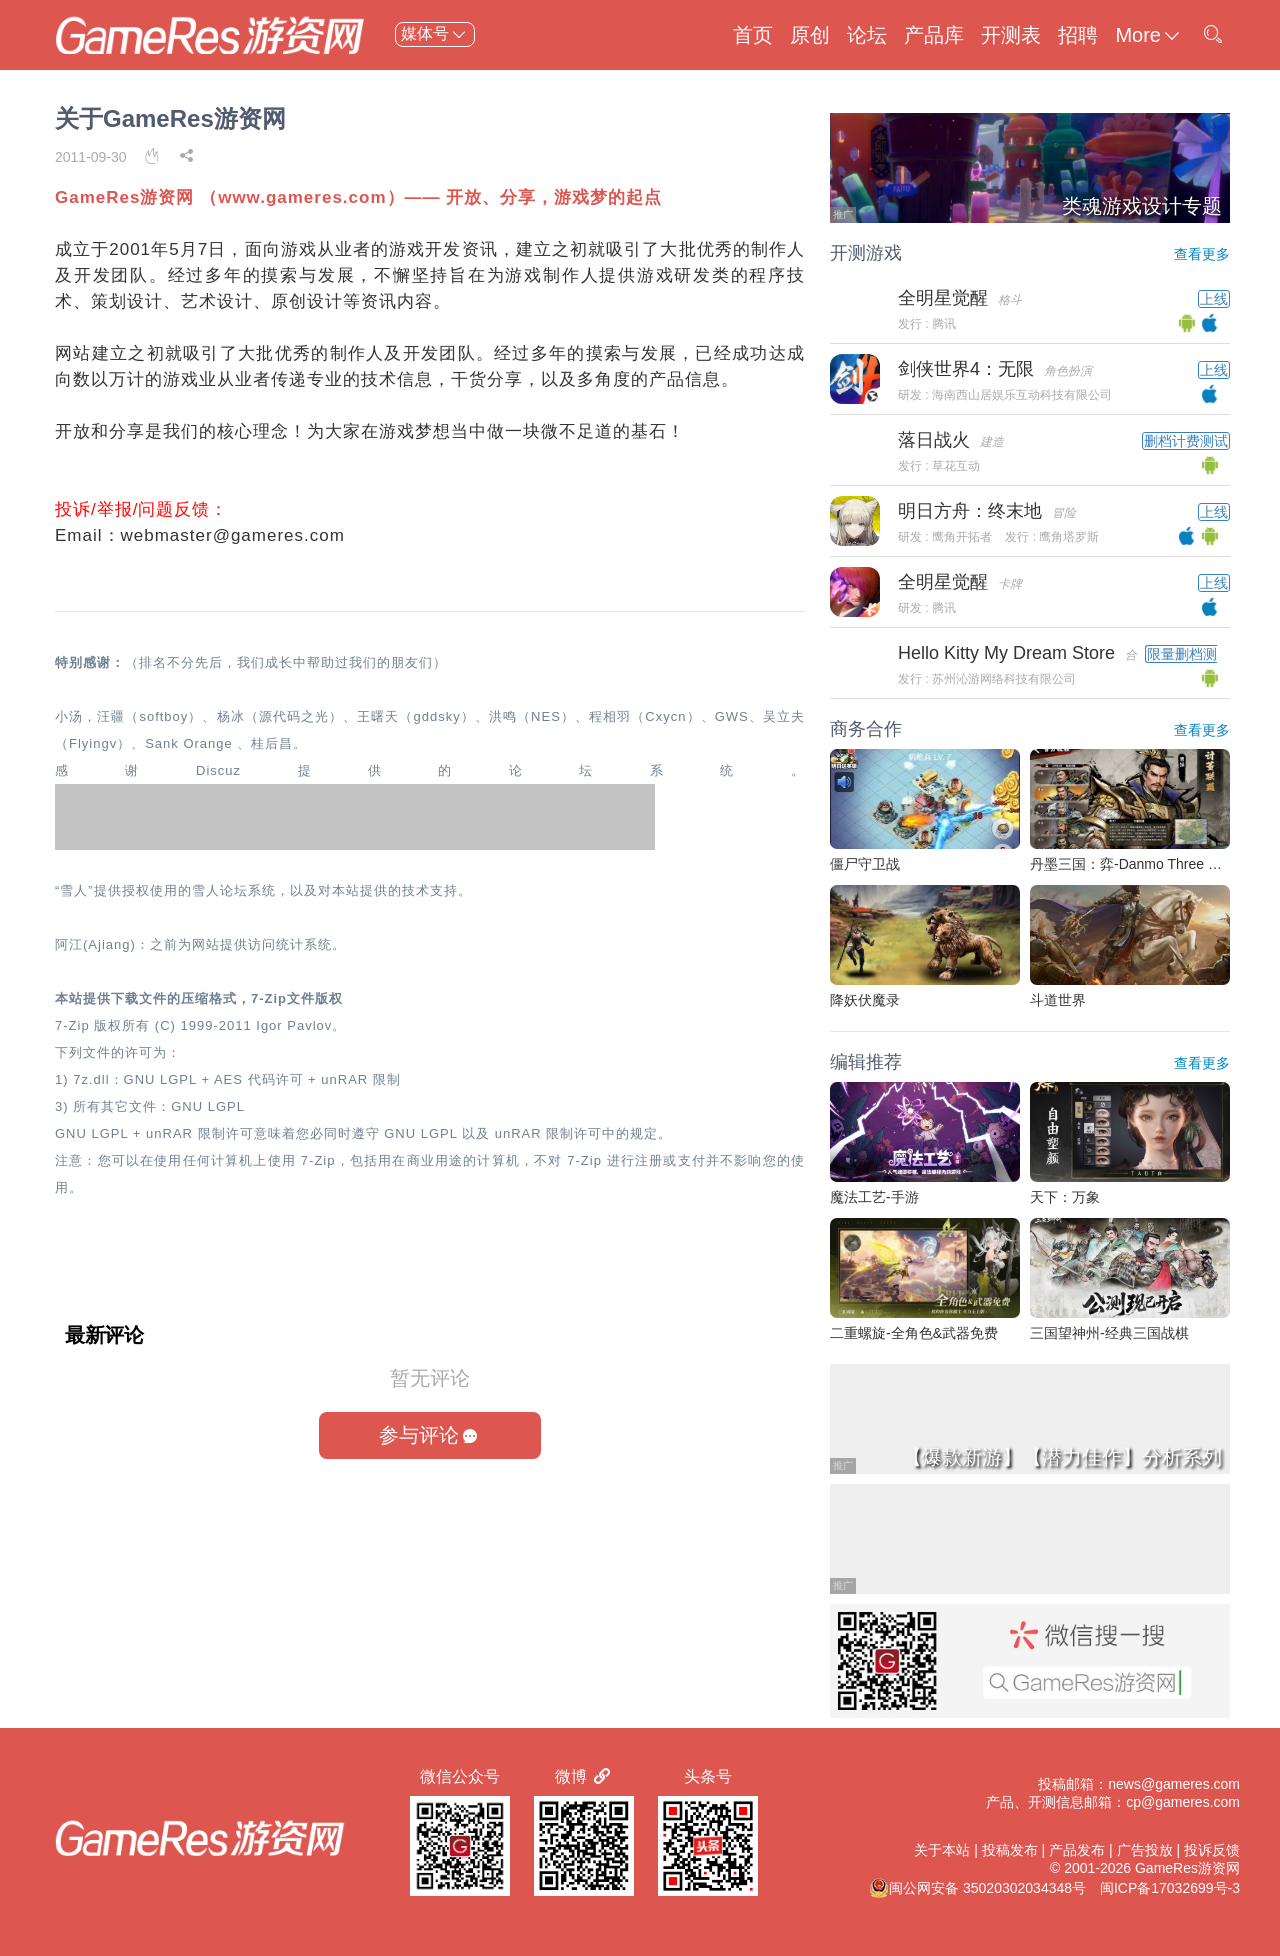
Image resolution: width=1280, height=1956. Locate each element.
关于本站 (942, 1850)
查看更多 (1202, 254)
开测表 (1011, 35)
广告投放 (1145, 1850)
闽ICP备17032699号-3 (1170, 1888)
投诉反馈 (1212, 1850)
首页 (753, 35)
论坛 (867, 35)
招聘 (1078, 35)
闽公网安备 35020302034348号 (977, 1888)
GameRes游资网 (1187, 1868)
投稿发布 (1010, 1850)
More (1149, 35)
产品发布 (1077, 1850)
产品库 (934, 35)
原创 (810, 35)
